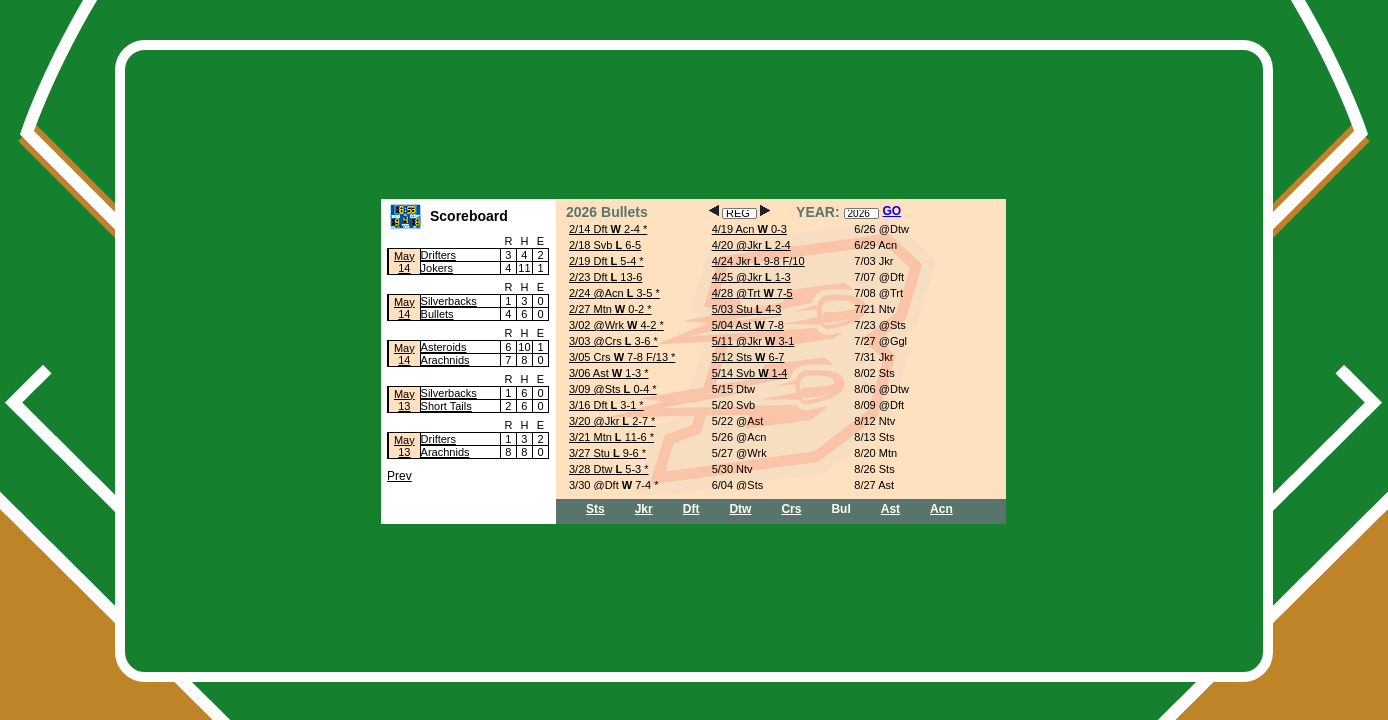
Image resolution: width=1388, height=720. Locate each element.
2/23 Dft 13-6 (605, 277)
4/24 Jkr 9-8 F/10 (758, 261)
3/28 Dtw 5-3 (605, 469)
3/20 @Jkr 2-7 (608, 421)
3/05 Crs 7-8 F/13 (618, 357)
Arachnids (445, 360)
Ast (890, 509)
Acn (941, 509)
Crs (791, 509)
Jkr (644, 509)
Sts (595, 509)
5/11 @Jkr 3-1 (753, 341)
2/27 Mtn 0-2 (606, 309)
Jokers (437, 268)
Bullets (437, 314)
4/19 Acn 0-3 (749, 229)
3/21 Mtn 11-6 (608, 437)
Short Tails (446, 406)
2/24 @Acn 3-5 (610, 293)
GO (891, 211)
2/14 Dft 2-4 (604, 229)
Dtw (740, 509)
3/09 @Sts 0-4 (609, 389)
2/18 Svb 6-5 (605, 245)
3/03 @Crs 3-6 (610, 341)
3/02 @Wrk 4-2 (612, 325)
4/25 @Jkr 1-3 (751, 277)
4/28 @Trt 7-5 (752, 293)
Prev (399, 476)
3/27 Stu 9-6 (604, 453)
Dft (691, 509)
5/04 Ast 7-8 (748, 325)
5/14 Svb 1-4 (750, 373)
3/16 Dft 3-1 (602, 405)
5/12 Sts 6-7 (748, 357)
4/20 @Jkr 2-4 (751, 245)
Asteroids (444, 347)
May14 (404, 262)
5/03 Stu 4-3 (747, 309)
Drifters (438, 255)
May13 (404, 400)
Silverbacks (449, 301)
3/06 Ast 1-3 (605, 373)
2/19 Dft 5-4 (602, 261)
